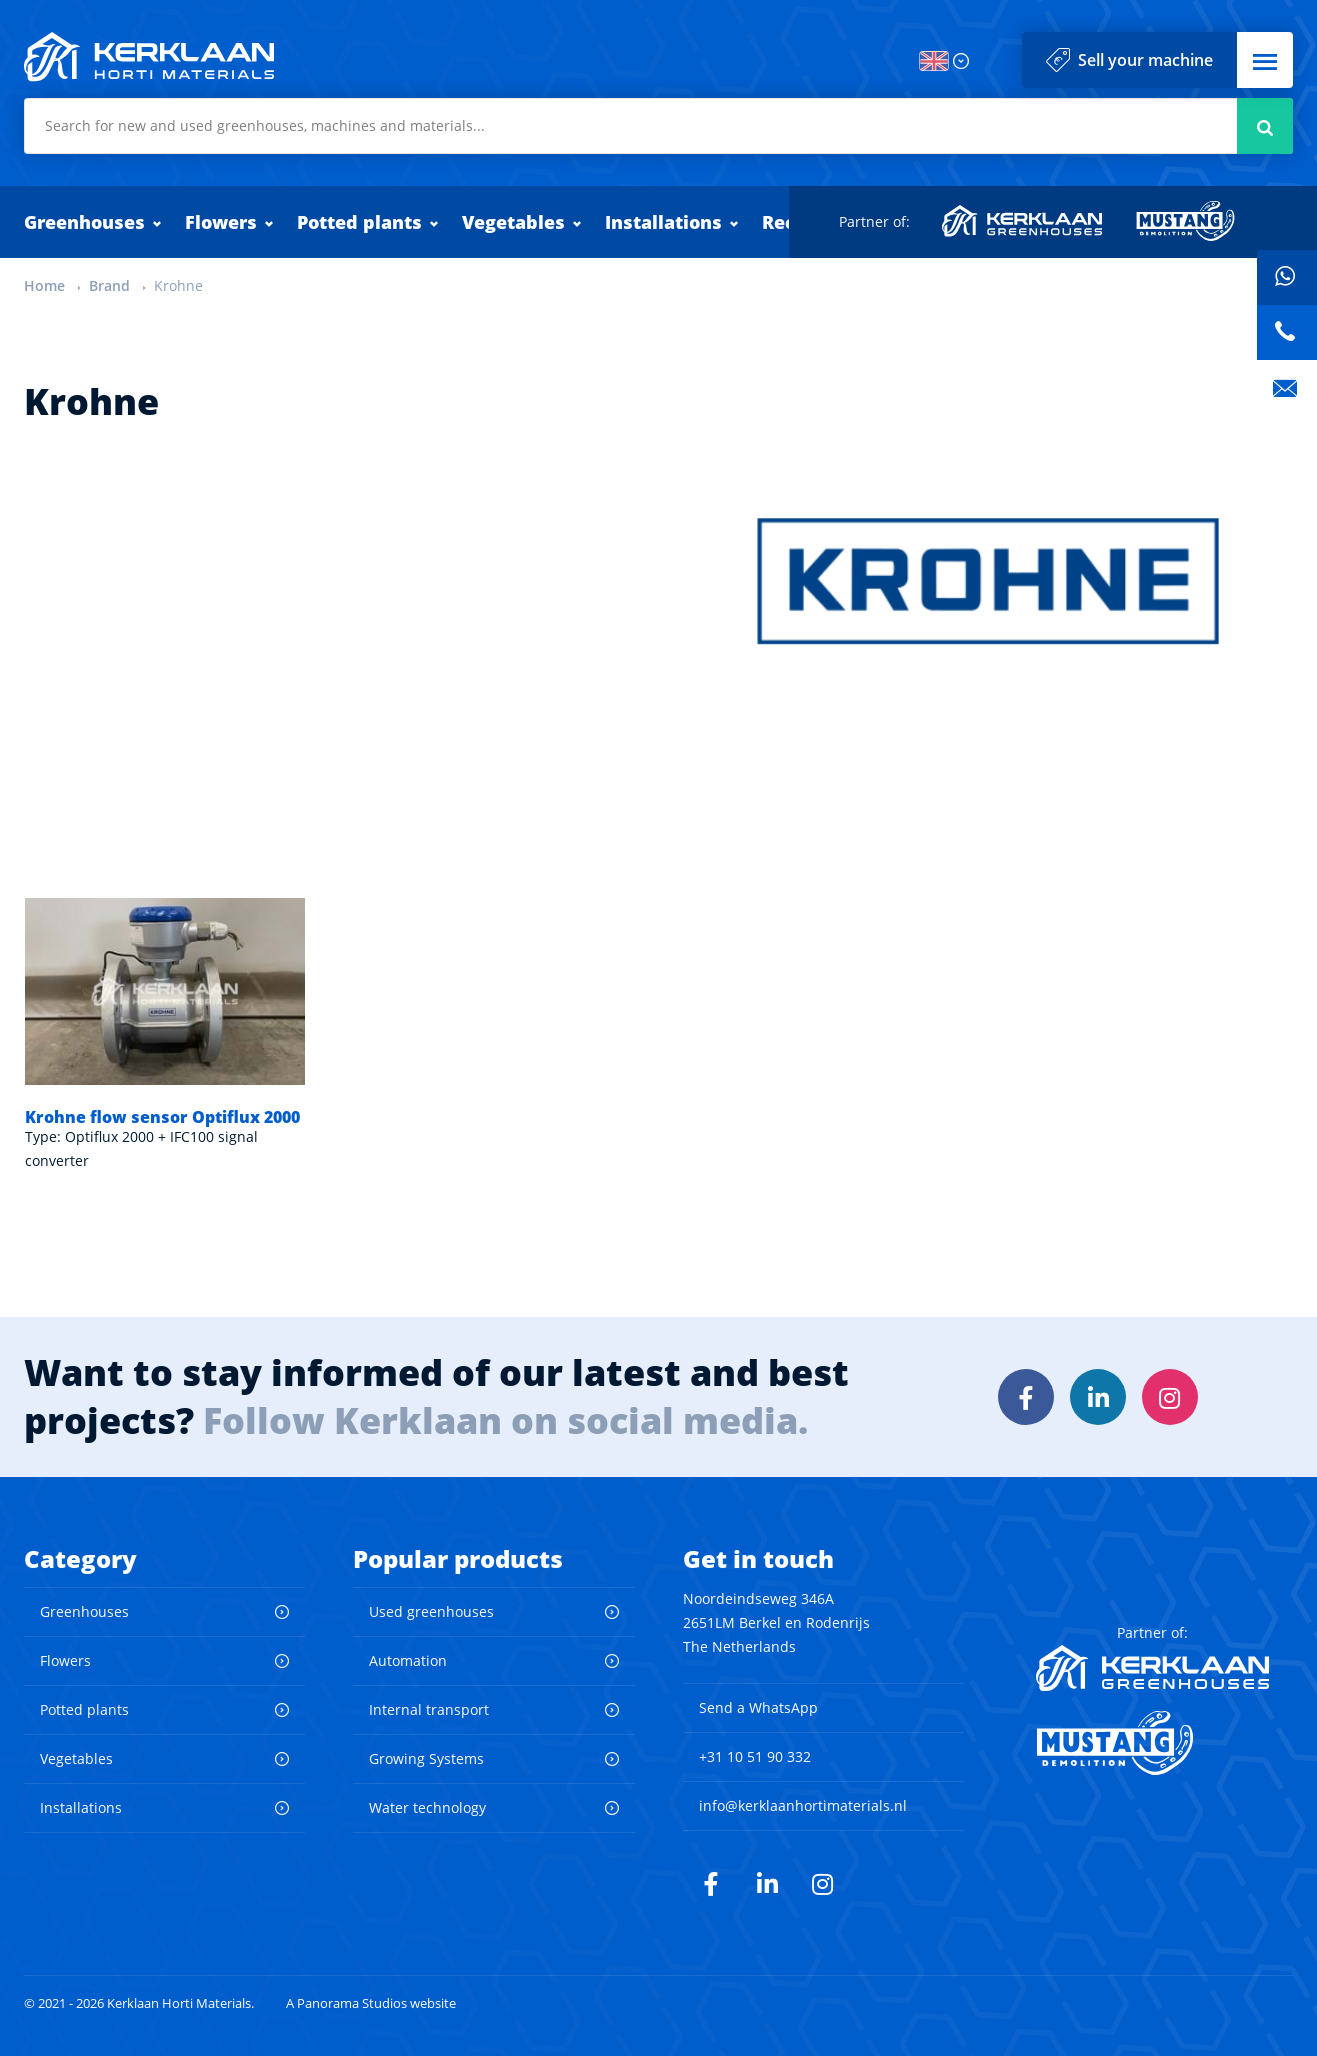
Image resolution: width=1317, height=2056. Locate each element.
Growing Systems (426, 1758)
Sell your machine (1145, 60)
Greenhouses (84, 222)
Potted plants (359, 222)
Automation (408, 1660)
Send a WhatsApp (758, 1707)
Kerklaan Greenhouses (1023, 221)
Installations (663, 222)
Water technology (427, 1807)
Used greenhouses (431, 1611)
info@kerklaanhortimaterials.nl (803, 1805)
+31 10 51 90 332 (755, 1756)
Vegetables (513, 222)
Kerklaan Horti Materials (149, 57)
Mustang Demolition (1185, 221)
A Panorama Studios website (371, 2003)
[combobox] (658, 126)
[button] (1265, 60)
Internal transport (429, 1709)
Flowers (221, 222)
